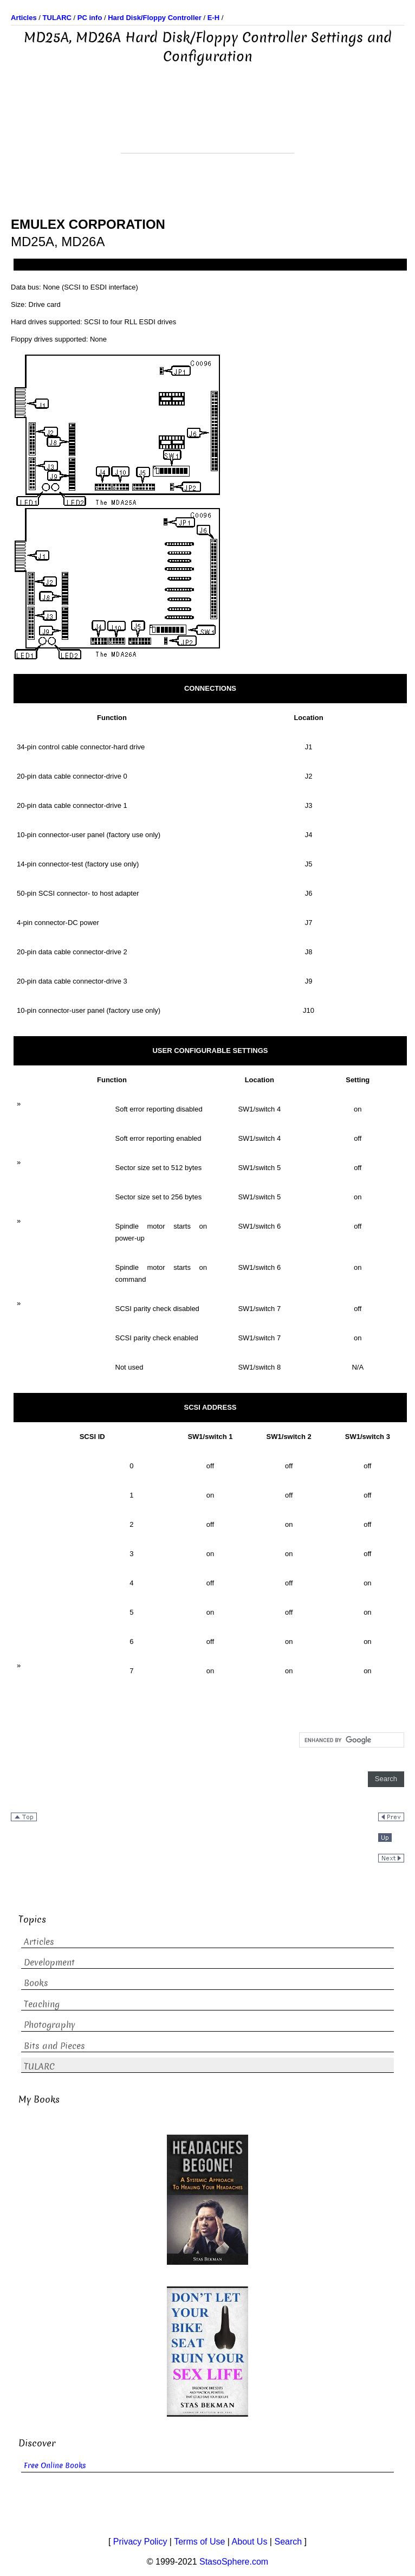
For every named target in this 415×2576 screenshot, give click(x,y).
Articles (39, 1942)
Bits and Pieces (54, 2046)
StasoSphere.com (233, 2561)
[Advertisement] (207, 126)
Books (36, 1983)
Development (49, 1962)
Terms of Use (199, 2541)
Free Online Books (55, 2466)
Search (288, 2541)
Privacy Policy (140, 2541)
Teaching (42, 2004)
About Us (250, 2541)
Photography (49, 2025)
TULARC (39, 2066)
